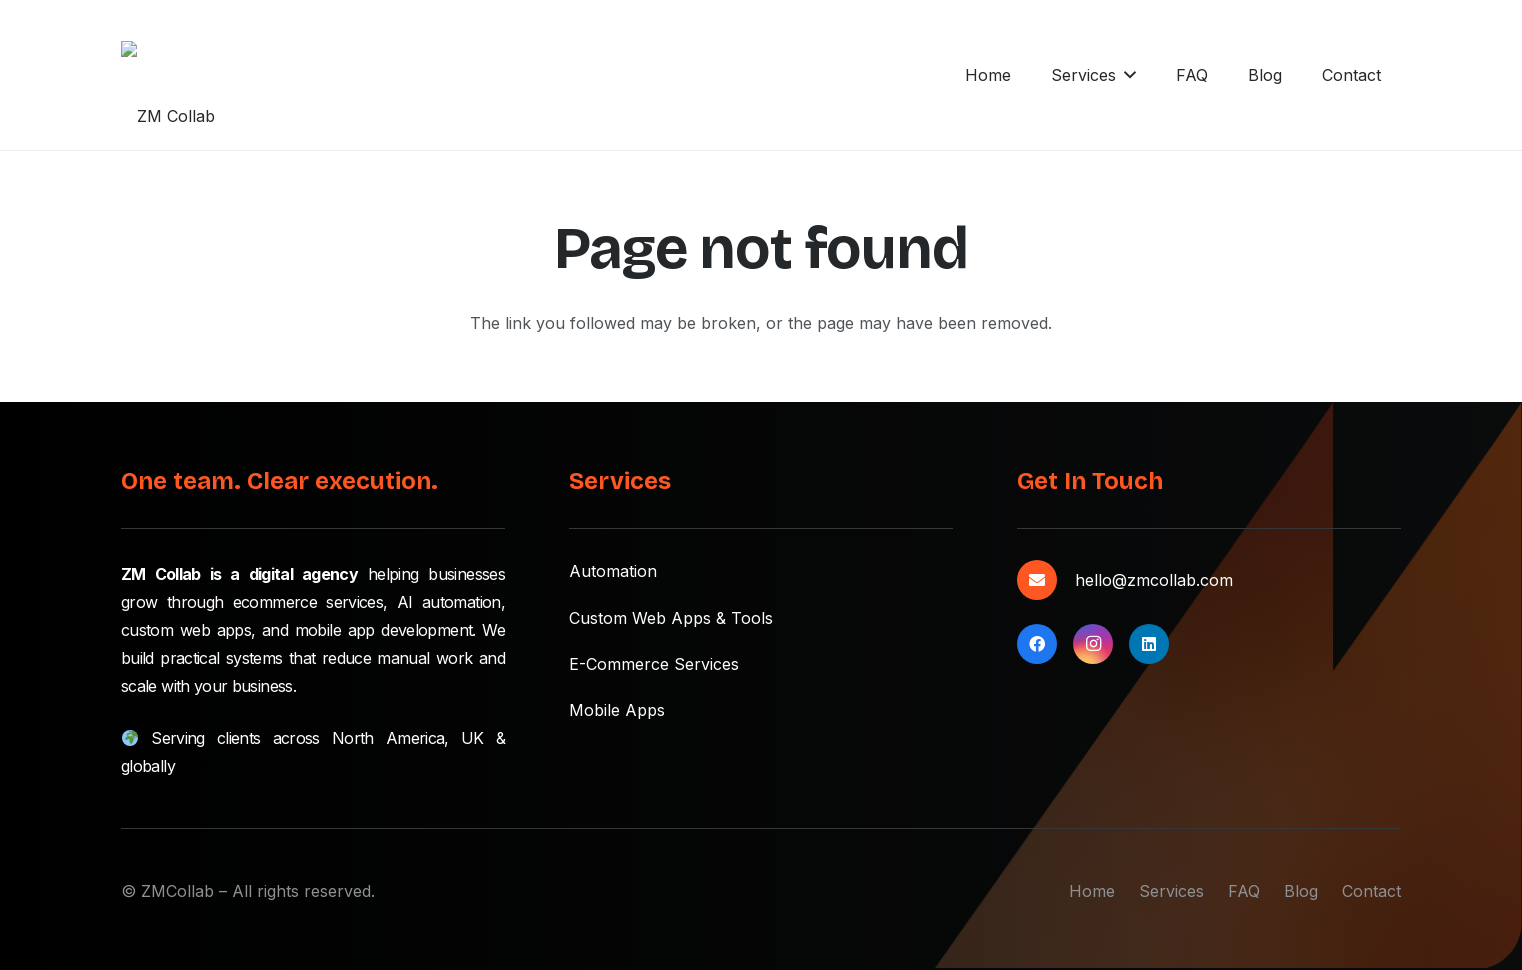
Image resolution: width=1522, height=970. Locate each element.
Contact (1371, 891)
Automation (613, 571)
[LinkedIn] (1149, 644)
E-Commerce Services (654, 664)
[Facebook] (1037, 644)
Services (1171, 891)
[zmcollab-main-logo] (171, 75)
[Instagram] (1093, 644)
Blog (1301, 891)
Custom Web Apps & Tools (671, 618)
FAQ (1244, 891)
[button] (714, 75)
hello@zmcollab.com (1154, 580)
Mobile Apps (617, 710)
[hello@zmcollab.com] (1046, 580)
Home (1092, 891)
